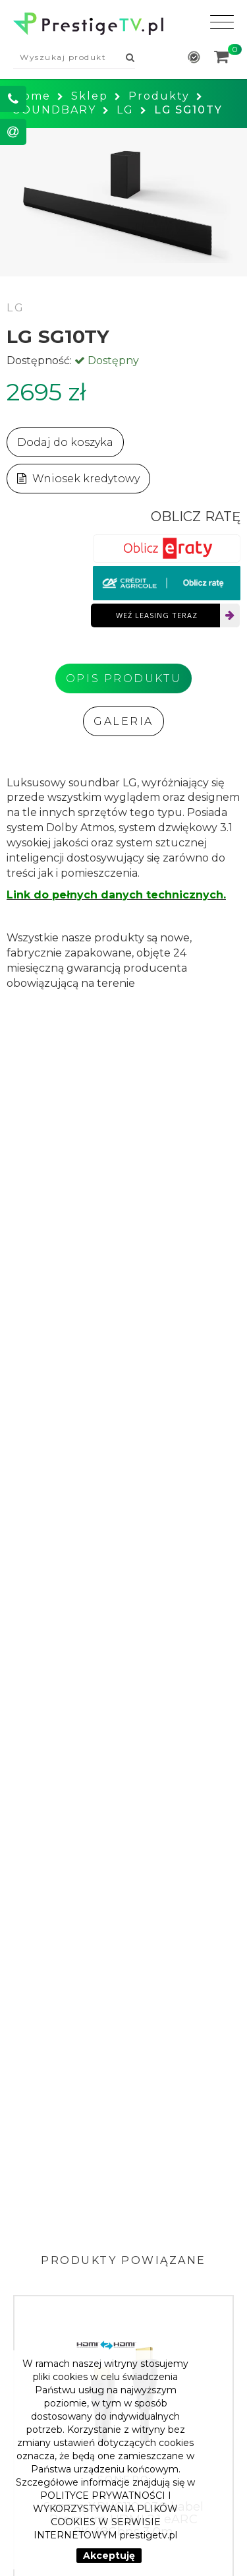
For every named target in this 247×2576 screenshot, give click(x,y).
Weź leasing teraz (157, 615)
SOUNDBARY (54, 110)
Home (32, 96)
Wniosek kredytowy (78, 478)
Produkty (159, 96)
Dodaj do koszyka (65, 442)
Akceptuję (109, 2555)
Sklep (89, 96)
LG (125, 110)
